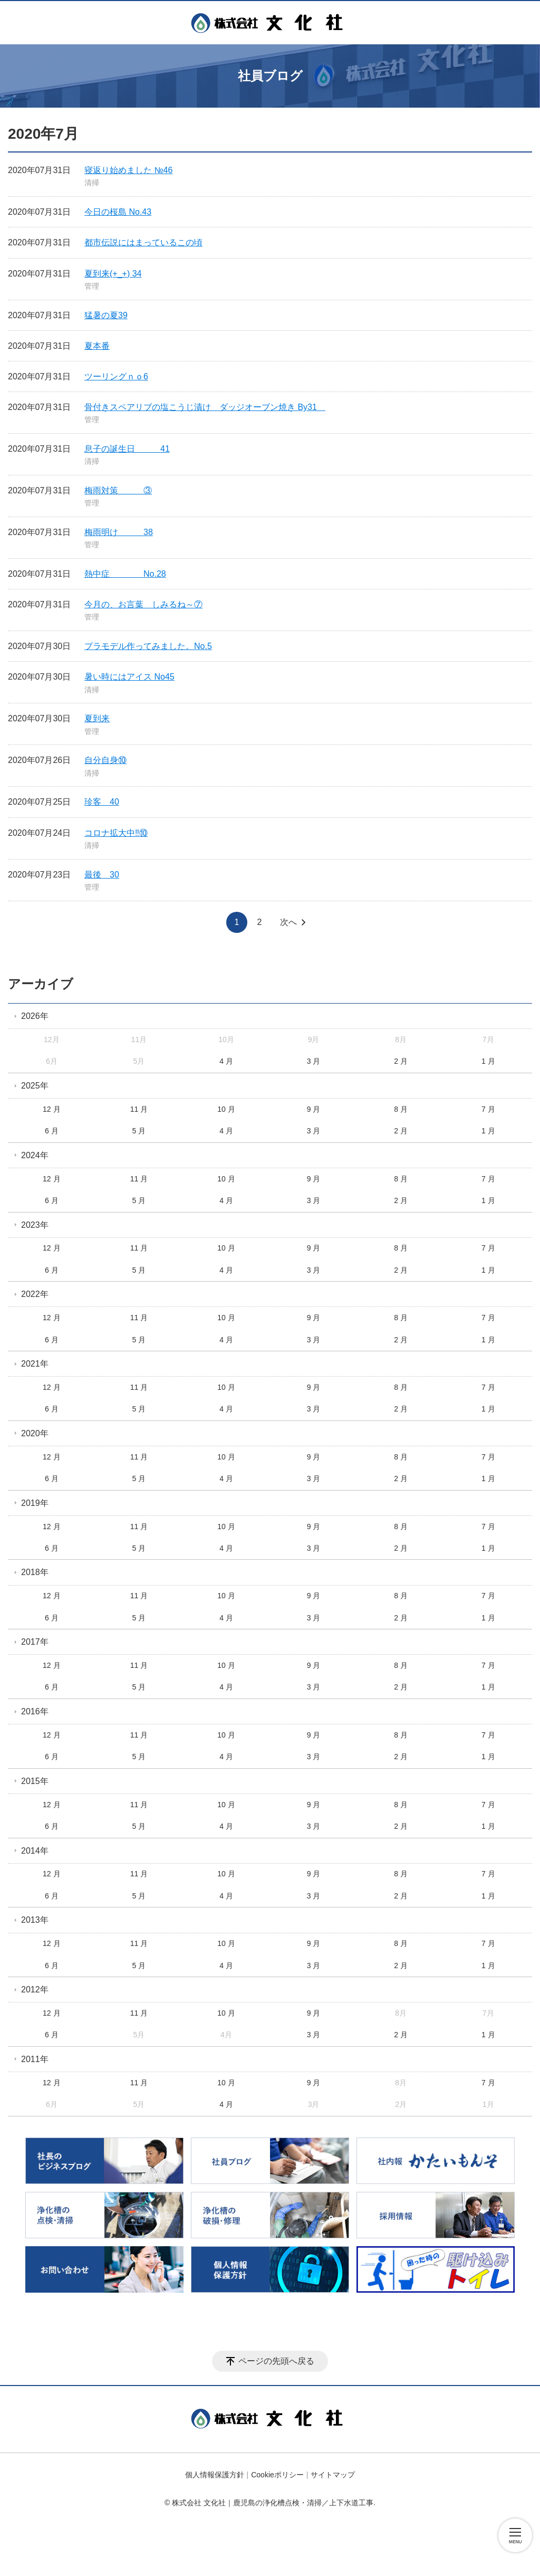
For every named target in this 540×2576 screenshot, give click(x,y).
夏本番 (97, 345)
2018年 (35, 1572)
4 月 (226, 1061)
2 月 (401, 1061)
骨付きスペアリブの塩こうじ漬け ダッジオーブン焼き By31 (204, 407)
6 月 (52, 1131)
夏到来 (97, 718)
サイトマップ (333, 2474)
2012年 (35, 1989)
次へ (288, 922)
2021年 (35, 1363)
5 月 (139, 1131)
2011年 (35, 2059)
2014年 (35, 1850)
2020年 (35, 1433)
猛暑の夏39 (106, 315)
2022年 (35, 1294)
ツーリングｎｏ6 (116, 376)
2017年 (35, 1641)
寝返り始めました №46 (128, 170)
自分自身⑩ (105, 760)
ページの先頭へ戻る (276, 2360)
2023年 (35, 1224)
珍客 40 (101, 801)
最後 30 (101, 874)
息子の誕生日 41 (127, 448)
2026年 (35, 1016)
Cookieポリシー (277, 2474)
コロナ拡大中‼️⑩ (116, 832)
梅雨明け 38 (118, 532)
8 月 (401, 1109)
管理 (91, 286)
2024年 (35, 1155)
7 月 (488, 1109)
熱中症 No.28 (125, 573)
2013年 (35, 1919)
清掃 (91, 182)
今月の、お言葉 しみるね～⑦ (143, 604)
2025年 (35, 1085)
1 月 (488, 1061)
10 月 (226, 1109)
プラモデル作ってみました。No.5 (148, 646)
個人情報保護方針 (214, 2474)
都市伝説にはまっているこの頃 (143, 242)
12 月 (51, 1109)
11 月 (139, 1109)
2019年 (35, 1503)
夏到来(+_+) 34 (112, 273)
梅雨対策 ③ (118, 490)
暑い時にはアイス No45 (129, 676)
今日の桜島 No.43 (117, 211)
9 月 (314, 1109)
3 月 (314, 1061)
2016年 (35, 1711)
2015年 (35, 1781)
